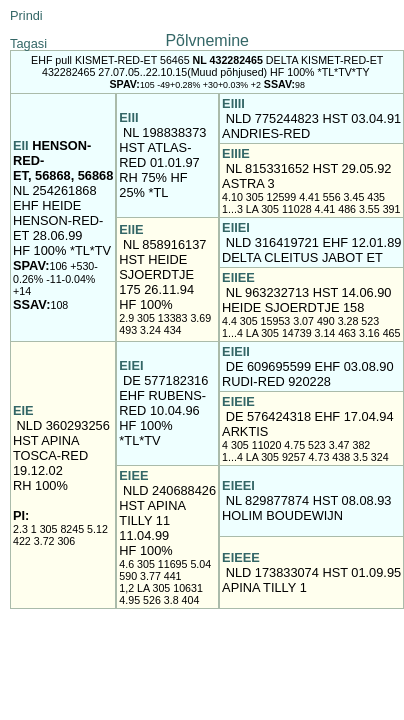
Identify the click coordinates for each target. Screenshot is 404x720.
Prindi (26, 15)
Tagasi (28, 43)
